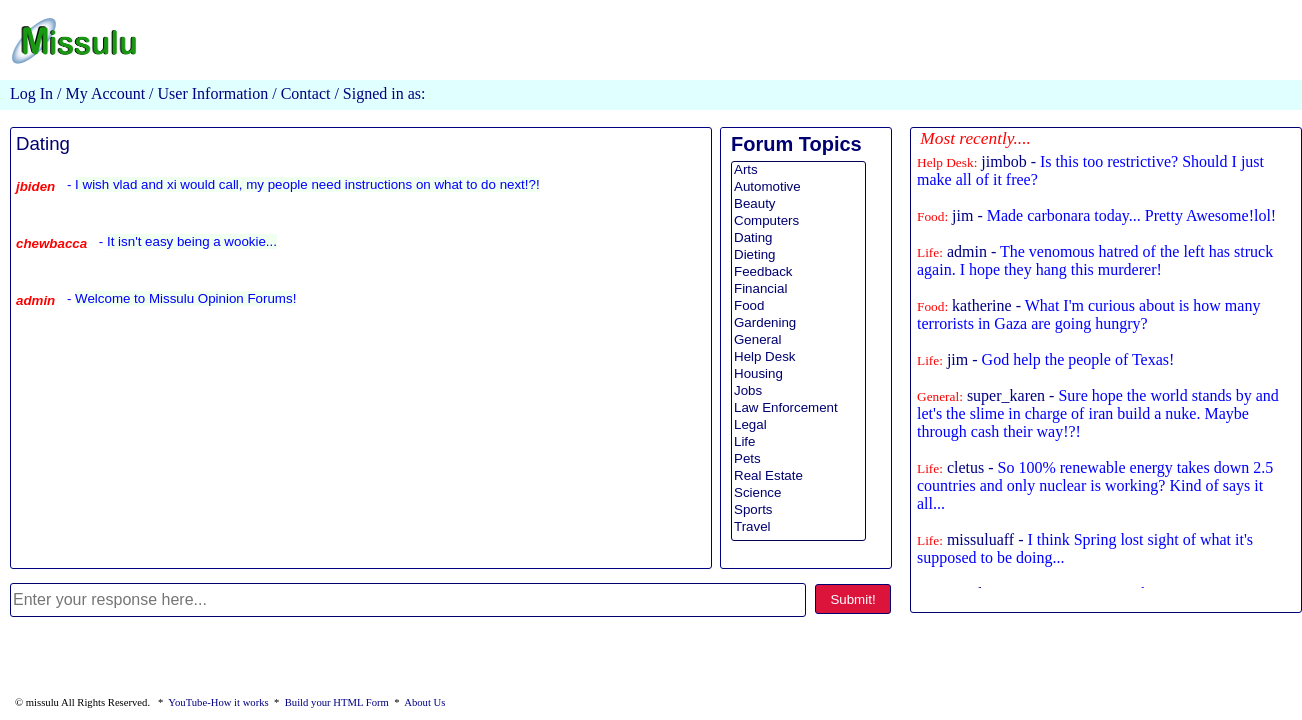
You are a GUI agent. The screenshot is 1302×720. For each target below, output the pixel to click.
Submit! (852, 599)
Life (798, 442)
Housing (798, 374)
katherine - (1088, 314)
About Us (424, 702)
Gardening (798, 323)
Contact (306, 93)
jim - (1096, 215)
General (798, 340)
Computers (798, 221)
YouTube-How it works (218, 702)
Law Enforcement (798, 408)
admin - (1095, 260)
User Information (211, 93)
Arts (798, 170)
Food (798, 306)
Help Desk (798, 357)
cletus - (1095, 485)
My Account (106, 93)
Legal (798, 425)
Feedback (798, 272)
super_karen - (1098, 413)
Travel (798, 527)
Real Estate (798, 476)
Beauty (798, 204)
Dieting (798, 255)
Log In (31, 93)
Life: (930, 252)
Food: (932, 216)
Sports (798, 510)
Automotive (798, 187)
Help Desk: (947, 162)
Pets (798, 459)
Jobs (798, 391)
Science (798, 493)
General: (940, 396)
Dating (43, 143)
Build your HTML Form (337, 702)
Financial (798, 289)
